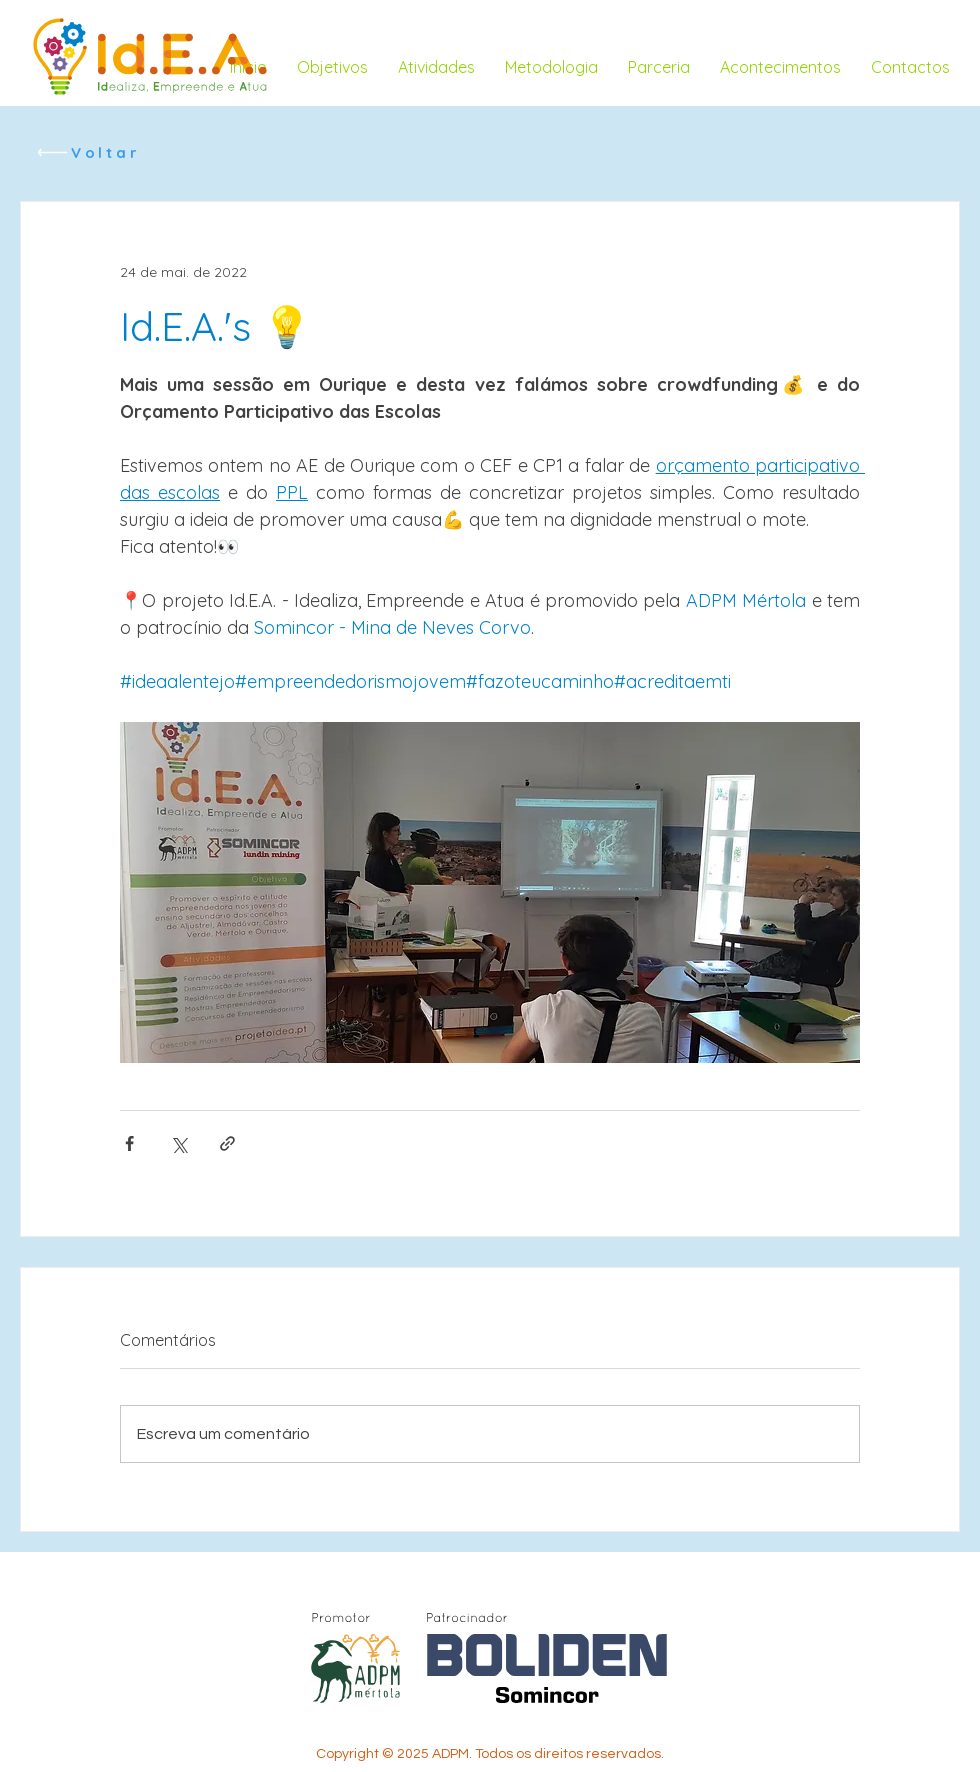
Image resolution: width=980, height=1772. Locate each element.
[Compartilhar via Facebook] (129, 1143)
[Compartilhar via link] (227, 1143)
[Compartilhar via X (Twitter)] (178, 1143)
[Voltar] (87, 152)
